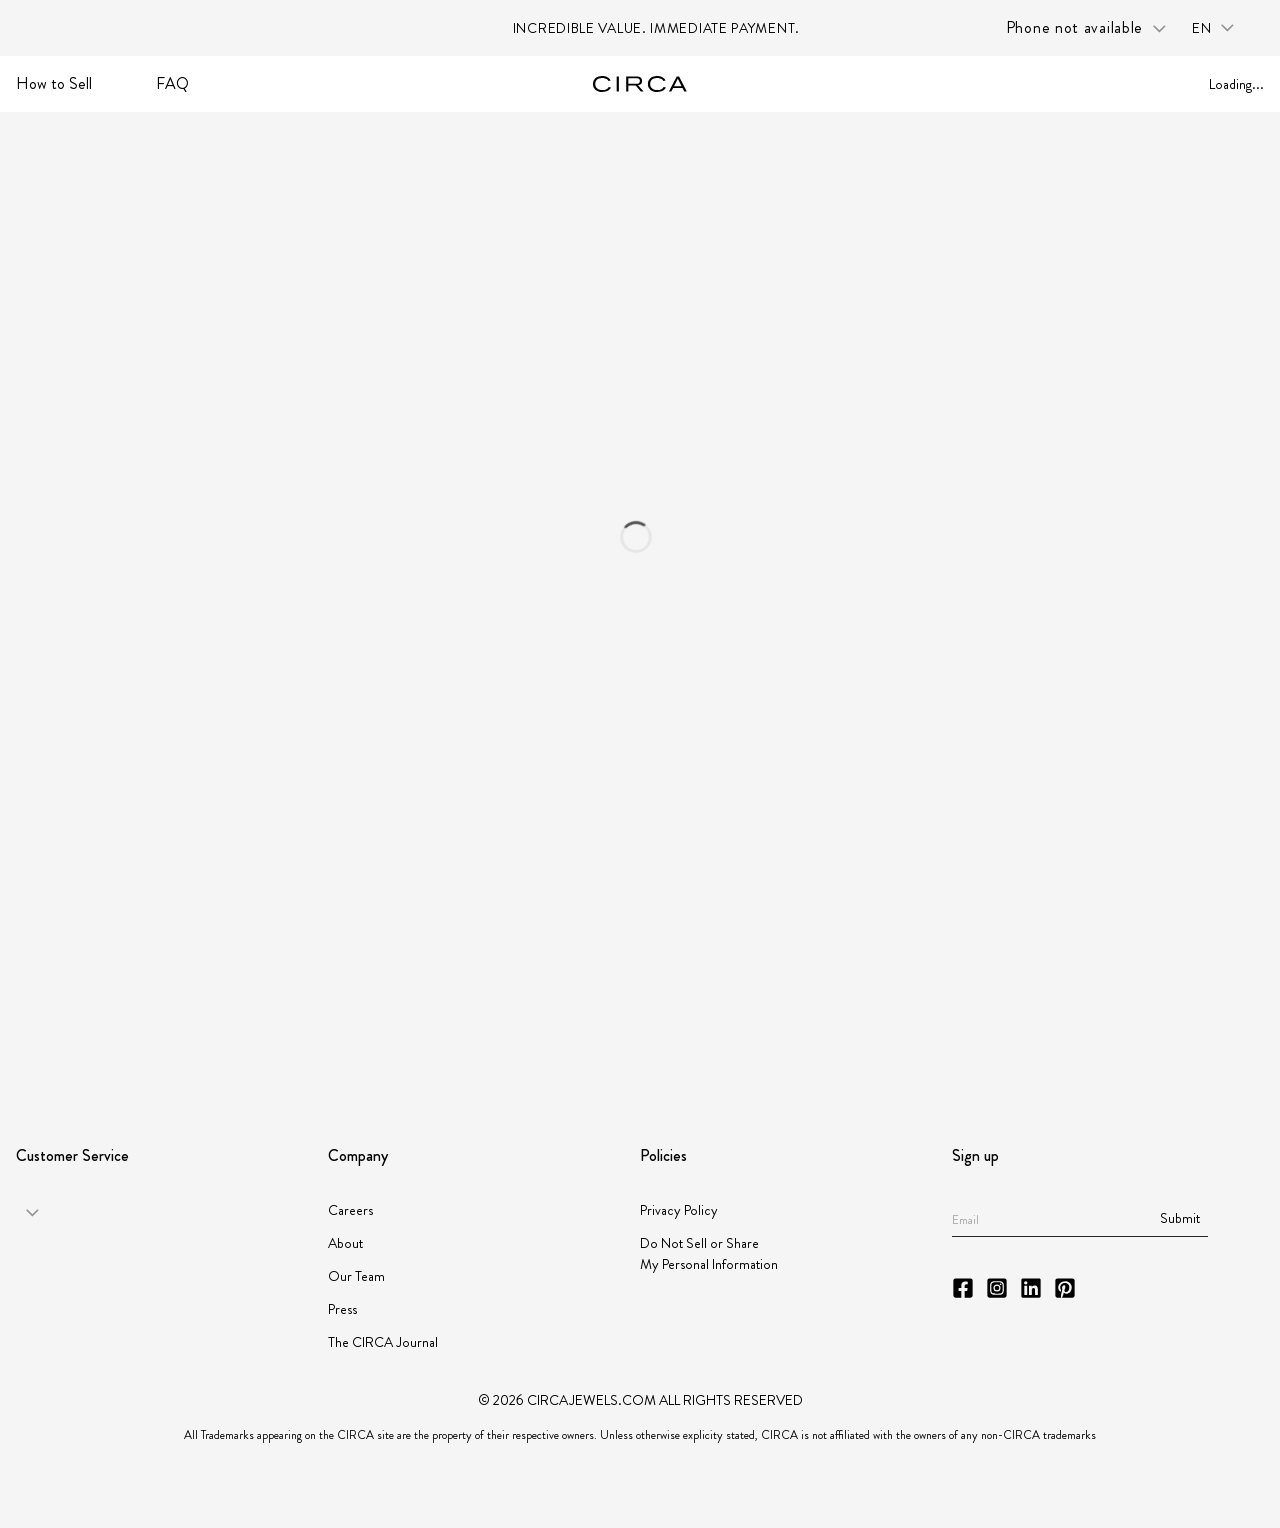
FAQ (172, 83)
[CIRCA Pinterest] (1065, 1288)
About (345, 1243)
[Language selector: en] (1220, 28)
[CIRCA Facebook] (963, 1288)
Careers (350, 1210)
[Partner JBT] (546, 1025)
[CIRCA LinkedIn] (1031, 1288)
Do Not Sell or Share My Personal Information (709, 1253)
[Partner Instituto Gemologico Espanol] (703, 1025)
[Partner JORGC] (852, 1025)
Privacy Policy (679, 1210)
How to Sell (54, 83)
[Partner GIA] (104, 1025)
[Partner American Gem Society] (332, 1025)
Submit (1180, 1218)
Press (342, 1309)
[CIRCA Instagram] (997, 1288)
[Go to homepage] (640, 84)
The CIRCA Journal (383, 1342)
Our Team (356, 1276)
